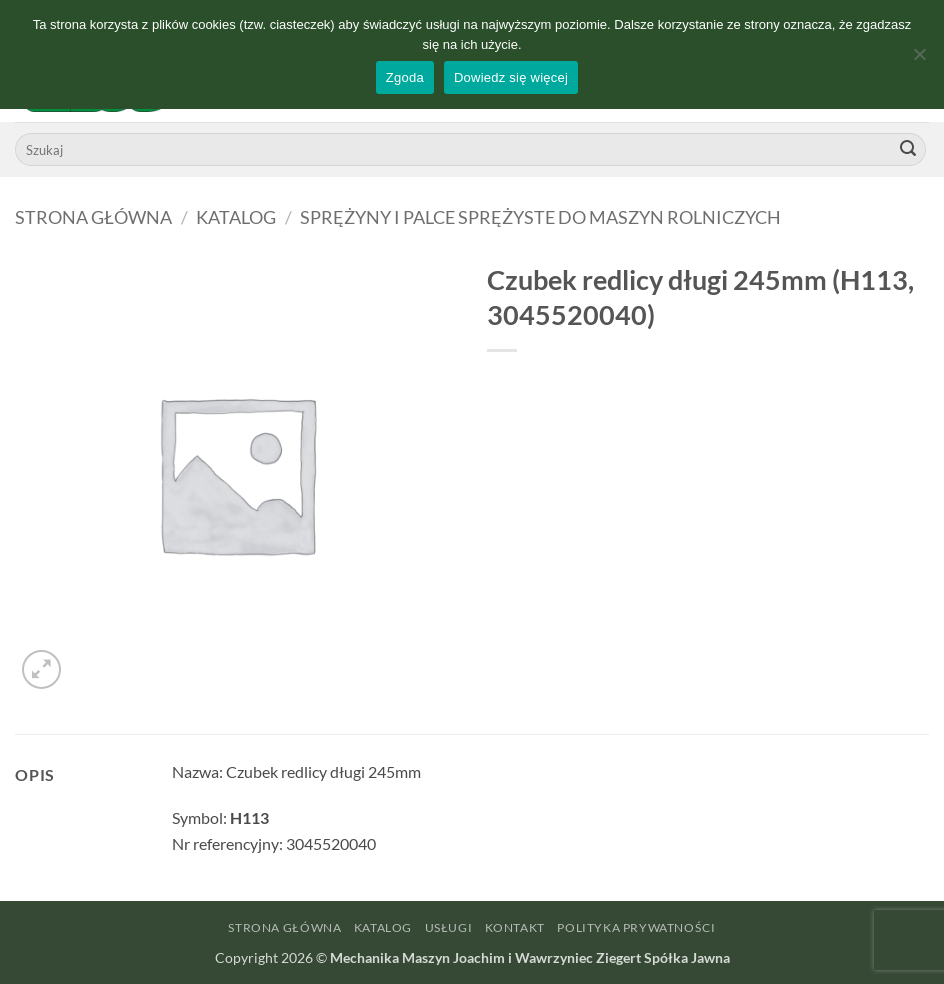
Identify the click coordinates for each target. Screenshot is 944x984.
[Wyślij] (908, 150)
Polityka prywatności (636, 927)
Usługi (449, 927)
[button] (41, 669)
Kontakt (515, 927)
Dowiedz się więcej (511, 77)
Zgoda (405, 77)
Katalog (236, 217)
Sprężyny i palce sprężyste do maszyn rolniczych (540, 217)
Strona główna (93, 217)
